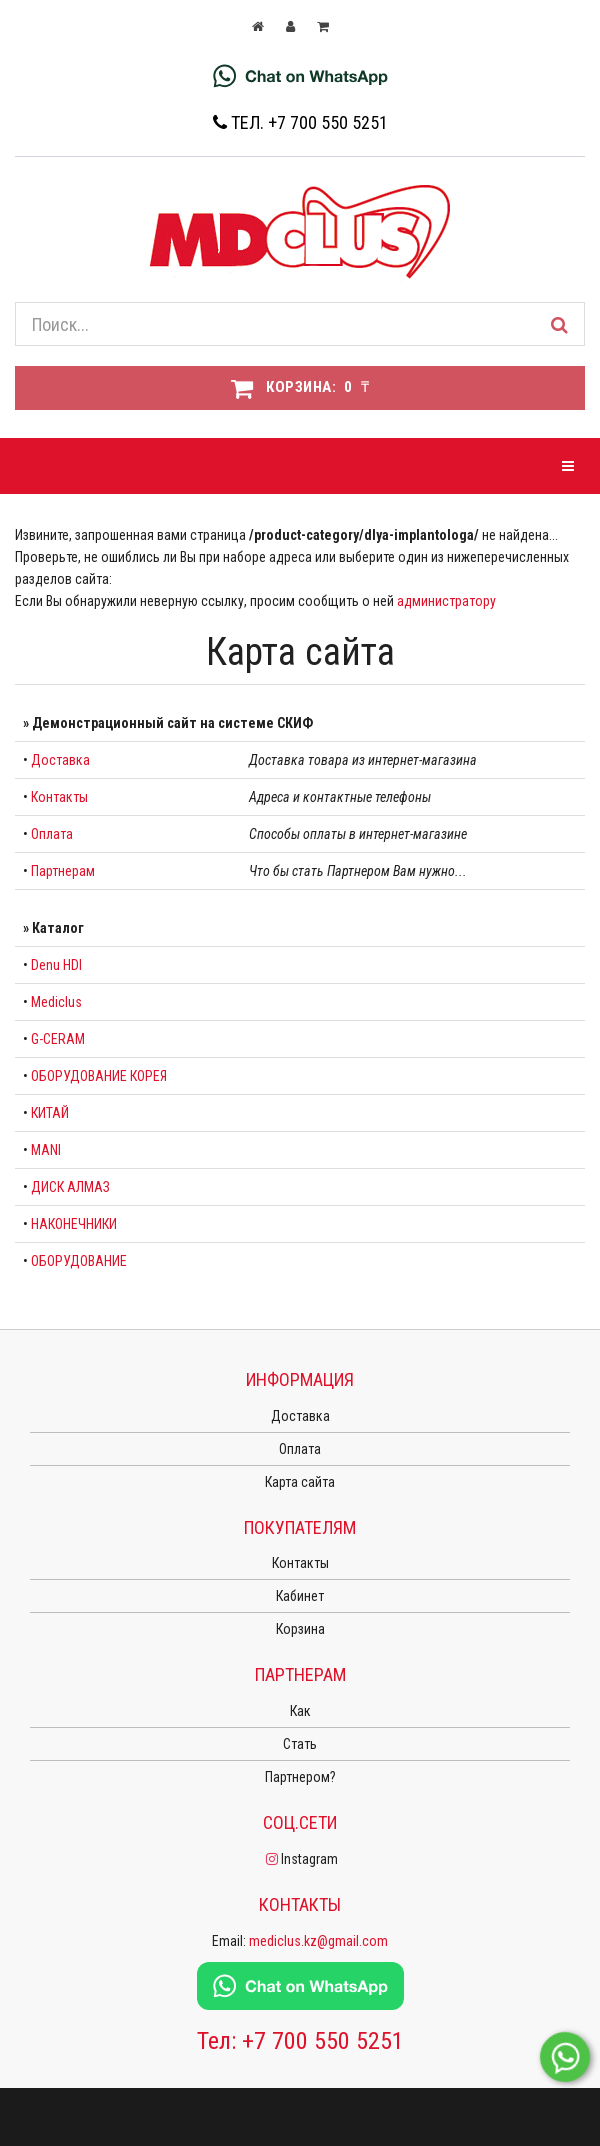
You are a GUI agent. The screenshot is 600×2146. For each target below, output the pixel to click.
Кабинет (300, 1596)
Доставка (60, 760)
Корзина (300, 1629)
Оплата (52, 834)
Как (300, 1711)
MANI (46, 1150)
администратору (446, 601)
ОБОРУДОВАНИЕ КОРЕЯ (99, 1076)
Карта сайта (300, 1482)
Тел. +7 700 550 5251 (300, 122)
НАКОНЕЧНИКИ (74, 1224)
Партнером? (300, 1777)
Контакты (59, 797)
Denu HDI (56, 965)
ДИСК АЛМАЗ (70, 1187)
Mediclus (56, 1002)
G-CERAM (58, 1039)
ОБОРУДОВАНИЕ (79, 1261)
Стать (300, 1744)
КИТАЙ (50, 1113)
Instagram (300, 1859)
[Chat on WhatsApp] (300, 75)
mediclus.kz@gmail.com (318, 1941)
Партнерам (63, 871)
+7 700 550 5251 (323, 2041)
